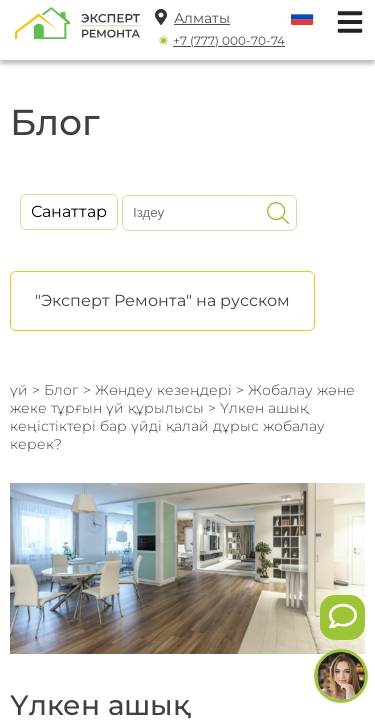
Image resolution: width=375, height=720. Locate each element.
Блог (61, 390)
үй (19, 390)
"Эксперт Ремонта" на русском (162, 300)
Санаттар (69, 211)
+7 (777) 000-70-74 (229, 40)
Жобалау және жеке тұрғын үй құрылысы (182, 399)
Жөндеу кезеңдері (163, 390)
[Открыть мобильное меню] (345, 19)
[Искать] (278, 213)
